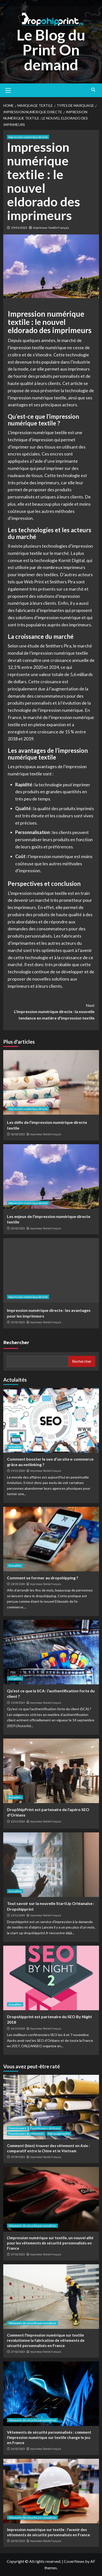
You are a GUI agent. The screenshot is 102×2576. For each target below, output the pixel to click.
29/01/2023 (19, 227)
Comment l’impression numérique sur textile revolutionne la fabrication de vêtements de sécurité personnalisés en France (46, 2340)
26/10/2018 (18, 2028)
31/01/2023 (18, 1322)
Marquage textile (59, 2133)
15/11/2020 (18, 1470)
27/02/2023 (18, 2254)
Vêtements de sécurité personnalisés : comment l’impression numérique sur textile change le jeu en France (49, 2437)
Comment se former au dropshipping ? (42, 1577)
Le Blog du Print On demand (51, 50)
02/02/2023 (18, 1134)
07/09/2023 (18, 2157)
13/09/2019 (18, 1702)
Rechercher (16, 1342)
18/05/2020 (18, 1584)
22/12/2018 (18, 1821)
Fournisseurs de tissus (45, 2128)
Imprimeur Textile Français (51, 227)
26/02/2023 (18, 2448)
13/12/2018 (18, 1915)
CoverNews (74, 2561)
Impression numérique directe (28, 137)
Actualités (15, 1446)
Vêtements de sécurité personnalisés (32, 2225)
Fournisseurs (17, 2128)
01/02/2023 (18, 1228)
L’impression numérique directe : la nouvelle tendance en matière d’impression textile (51, 1011)
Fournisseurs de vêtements (26, 2133)
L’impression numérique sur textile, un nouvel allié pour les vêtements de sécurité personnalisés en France (50, 2242)
